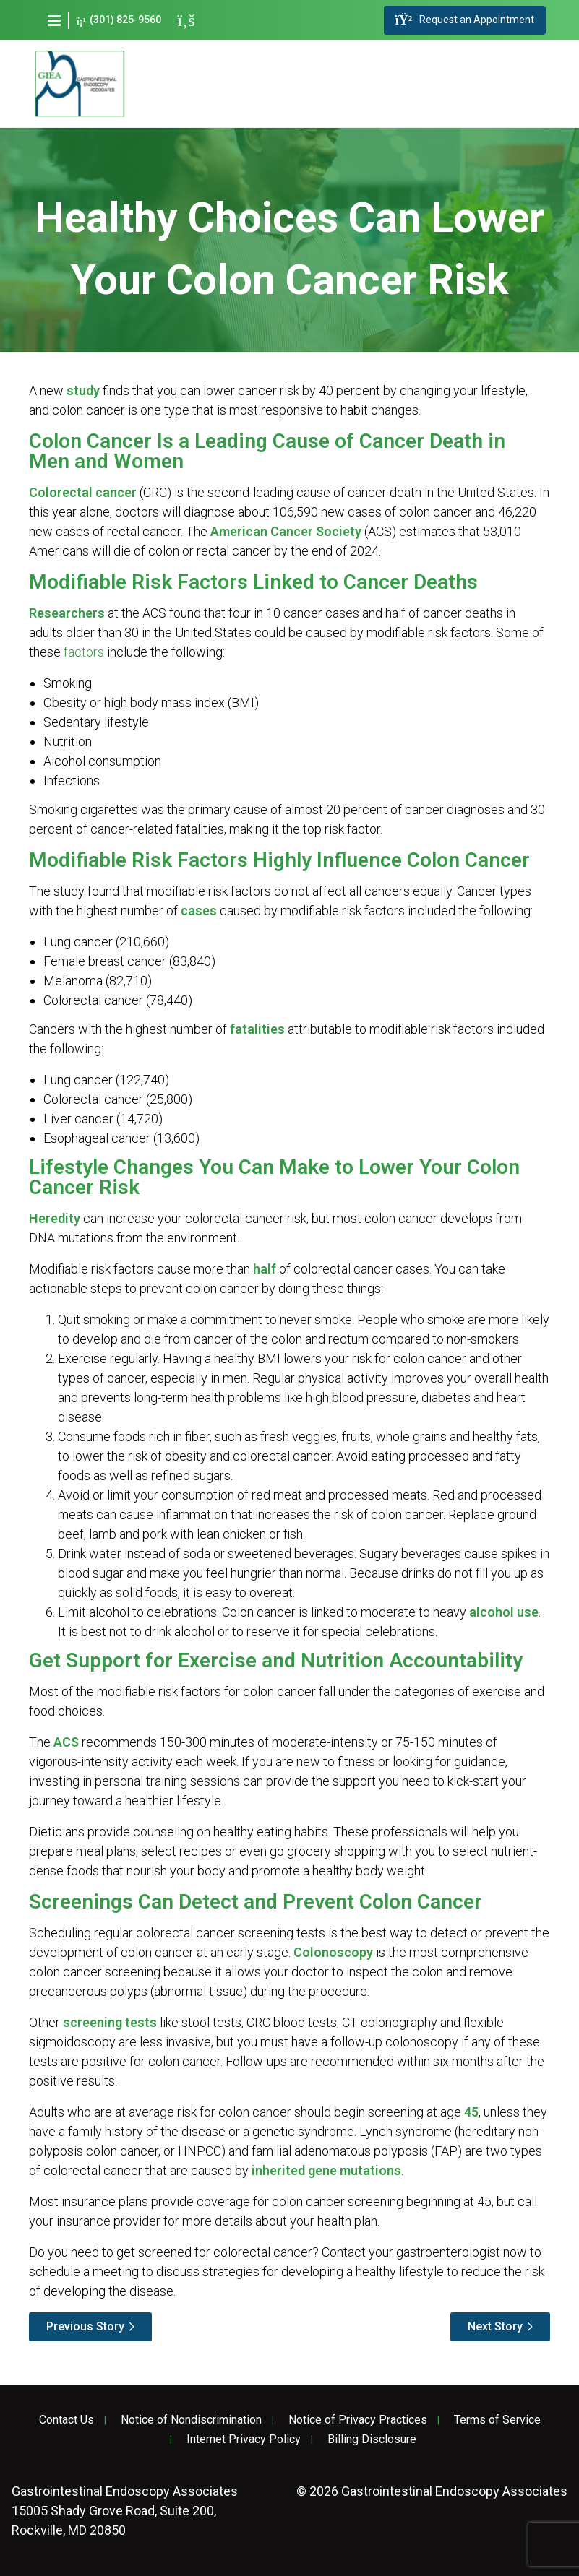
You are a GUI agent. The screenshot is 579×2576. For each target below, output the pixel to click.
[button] (54, 20)
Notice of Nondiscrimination (191, 2420)
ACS (66, 1742)
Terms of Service (497, 2420)
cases (199, 910)
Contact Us (66, 2420)
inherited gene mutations (326, 2170)
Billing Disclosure (371, 2439)
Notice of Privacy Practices (357, 2420)
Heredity (54, 1218)
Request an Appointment (464, 20)
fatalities (257, 1029)
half (264, 1268)
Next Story (495, 2326)
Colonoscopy (333, 1952)
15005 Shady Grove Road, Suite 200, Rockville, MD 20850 (125, 2511)
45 (471, 2111)
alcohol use (504, 1612)
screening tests (110, 2022)
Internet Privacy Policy (243, 2439)
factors (84, 652)
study (83, 390)
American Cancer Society (285, 531)
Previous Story (85, 2326)
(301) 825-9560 (119, 19)
